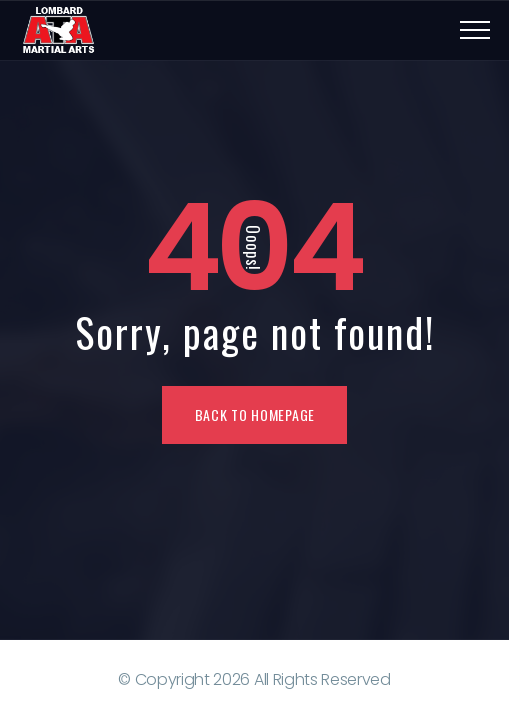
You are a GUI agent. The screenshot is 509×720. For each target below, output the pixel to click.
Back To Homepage (255, 414)
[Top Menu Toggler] (475, 30)
